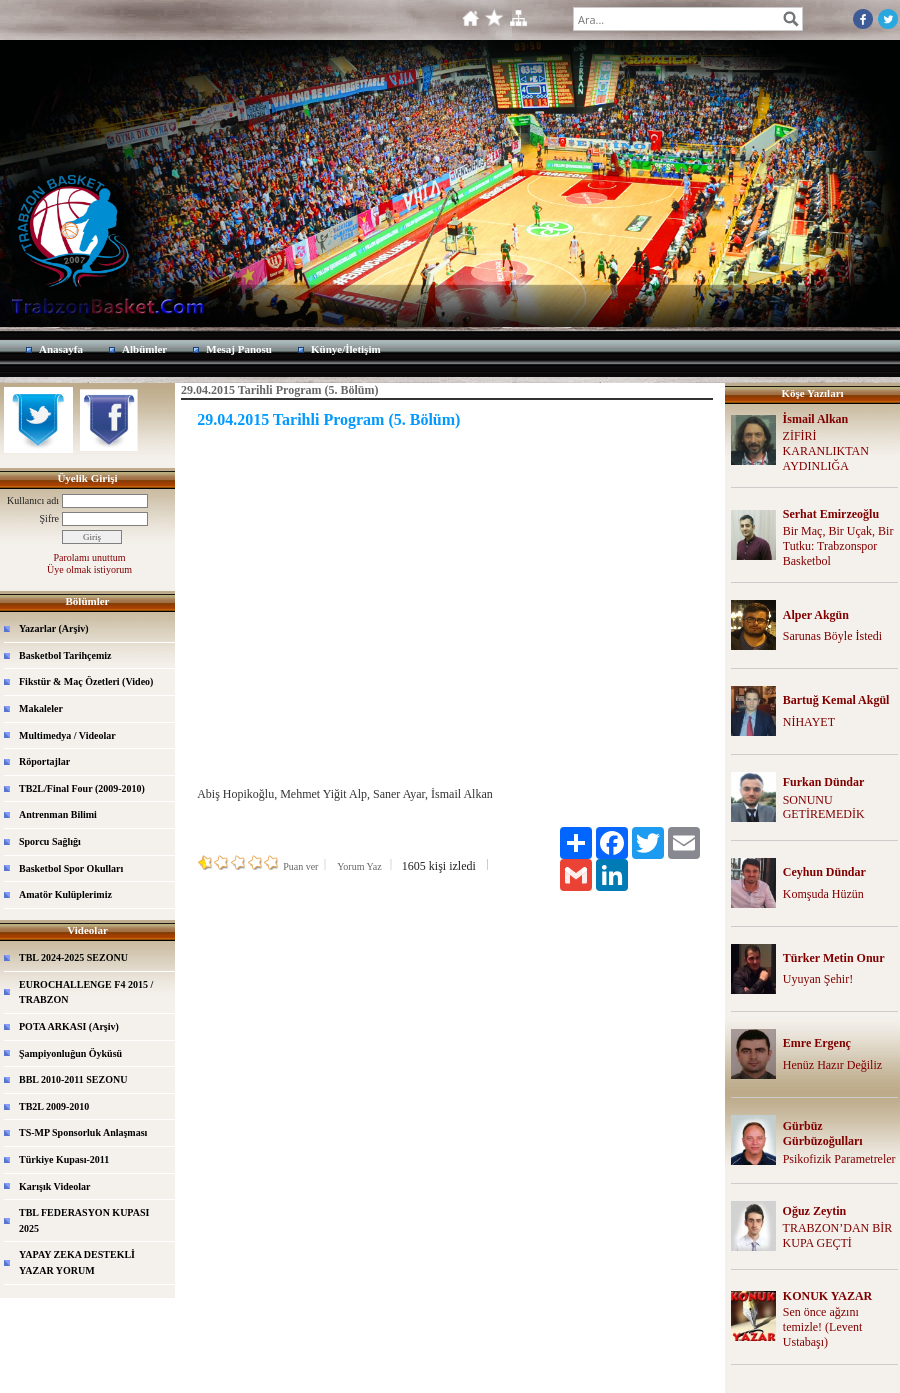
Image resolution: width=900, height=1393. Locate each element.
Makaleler (41, 708)
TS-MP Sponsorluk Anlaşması (83, 1132)
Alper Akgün (816, 615)
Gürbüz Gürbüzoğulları (823, 1133)
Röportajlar (44, 761)
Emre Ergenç (817, 1043)
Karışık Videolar (54, 1186)
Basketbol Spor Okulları (71, 868)
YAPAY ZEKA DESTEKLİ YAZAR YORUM (77, 1262)
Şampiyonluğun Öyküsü (70, 1053)
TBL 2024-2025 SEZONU (73, 957)
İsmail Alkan (816, 419)
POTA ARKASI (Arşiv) (69, 1026)
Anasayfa (61, 349)
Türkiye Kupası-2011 (64, 1159)
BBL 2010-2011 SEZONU (73, 1079)
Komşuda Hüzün (823, 894)
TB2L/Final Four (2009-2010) (82, 788)
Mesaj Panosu (239, 349)
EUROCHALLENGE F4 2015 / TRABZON (86, 992)
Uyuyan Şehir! (818, 979)
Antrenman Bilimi (58, 814)
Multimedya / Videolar (67, 735)
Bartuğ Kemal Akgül (836, 700)
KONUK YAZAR (827, 1296)
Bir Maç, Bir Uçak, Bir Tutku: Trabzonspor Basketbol (838, 546)
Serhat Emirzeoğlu (831, 514)
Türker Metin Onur (834, 958)
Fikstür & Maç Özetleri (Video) (86, 681)
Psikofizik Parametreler (839, 1159)
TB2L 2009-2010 (54, 1106)
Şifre (49, 518)
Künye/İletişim (346, 349)
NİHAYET (809, 722)
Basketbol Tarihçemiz (65, 655)
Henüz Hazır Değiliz (832, 1065)
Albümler (144, 349)
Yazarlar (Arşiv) (54, 628)
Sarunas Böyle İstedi (832, 636)
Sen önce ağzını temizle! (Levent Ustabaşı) (823, 1327)
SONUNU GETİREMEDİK (824, 807)
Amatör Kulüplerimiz (65, 894)
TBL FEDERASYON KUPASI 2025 (84, 1220)
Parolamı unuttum (90, 557)
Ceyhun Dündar (824, 872)
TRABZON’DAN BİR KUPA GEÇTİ (838, 1235)
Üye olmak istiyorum (89, 569)
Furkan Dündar (824, 782)
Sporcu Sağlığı (50, 841)
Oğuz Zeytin (815, 1211)
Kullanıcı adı (33, 500)
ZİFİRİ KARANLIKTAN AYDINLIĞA (826, 451)
